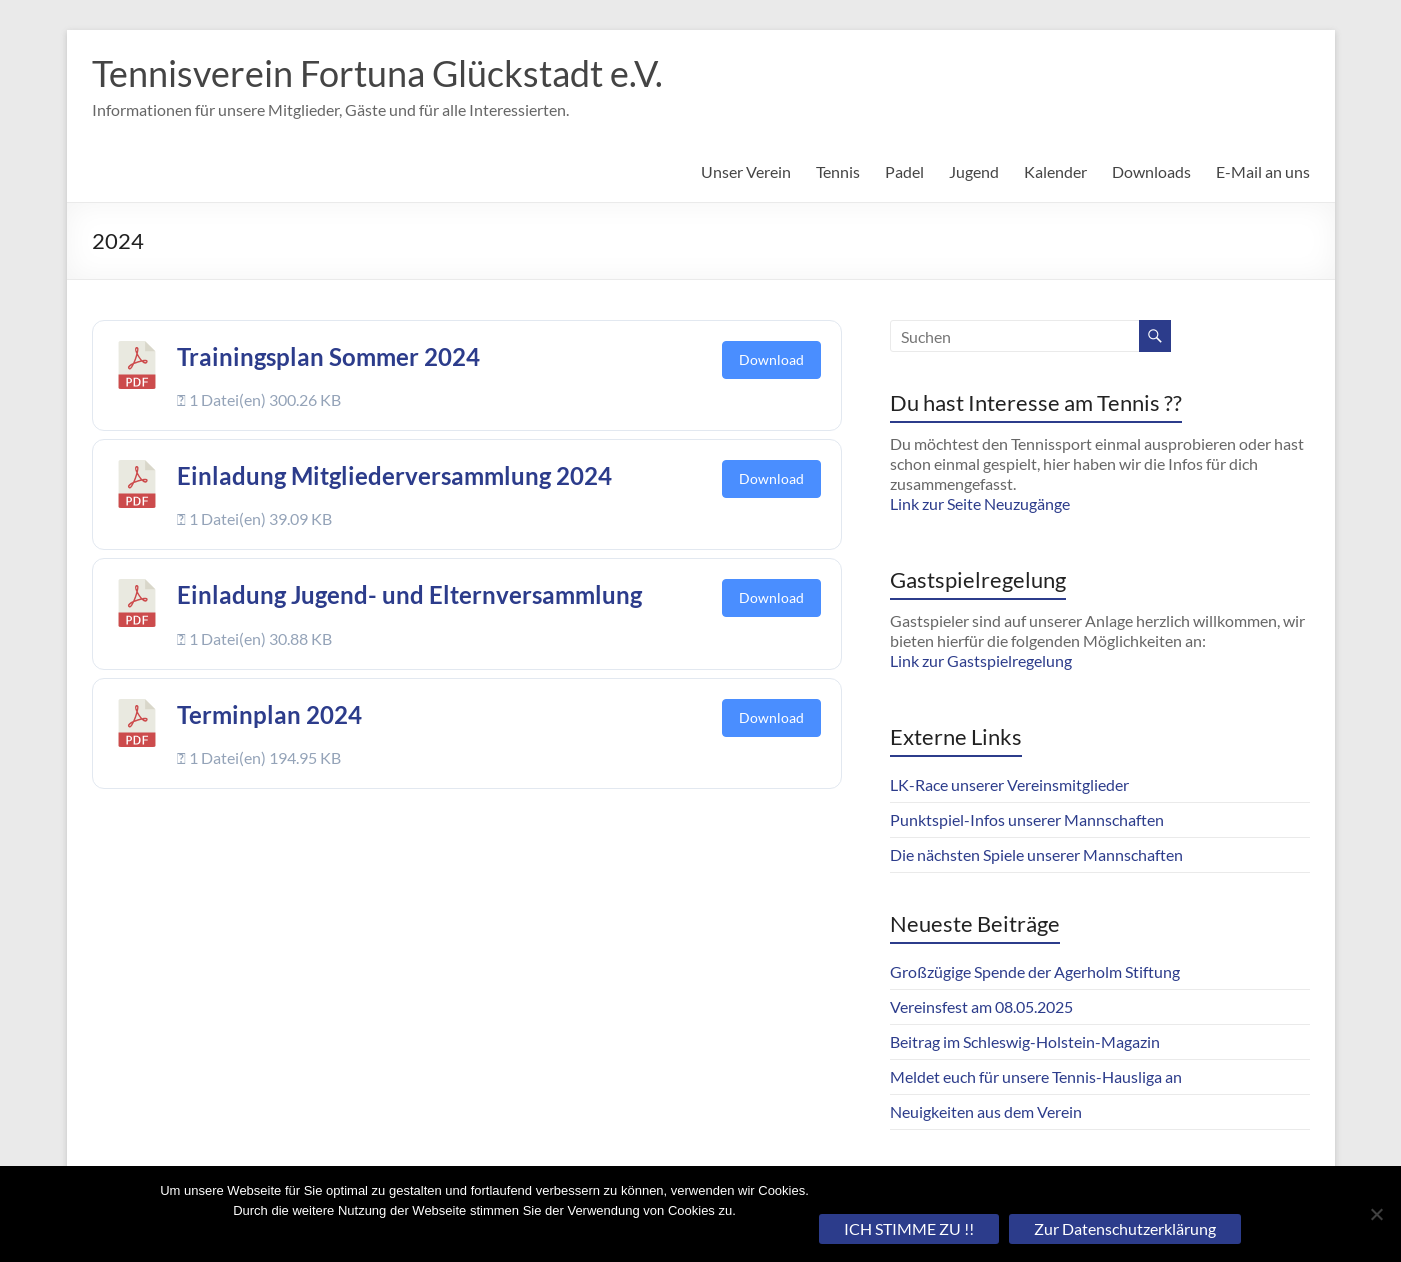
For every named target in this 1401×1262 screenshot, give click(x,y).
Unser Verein (746, 171)
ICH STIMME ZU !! (909, 1228)
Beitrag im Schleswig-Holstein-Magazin (1025, 1041)
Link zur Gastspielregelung (981, 660)
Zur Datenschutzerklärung (1125, 1228)
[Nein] (1376, 1214)
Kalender (1055, 171)
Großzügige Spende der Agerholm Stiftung (1035, 971)
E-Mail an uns (1263, 171)
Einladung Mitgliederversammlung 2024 (394, 475)
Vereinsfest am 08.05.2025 (981, 1006)
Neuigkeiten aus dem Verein (986, 1111)
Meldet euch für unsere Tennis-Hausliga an (1036, 1076)
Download (771, 359)
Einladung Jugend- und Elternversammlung (409, 594)
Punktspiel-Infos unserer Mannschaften (1027, 819)
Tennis (838, 171)
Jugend (974, 171)
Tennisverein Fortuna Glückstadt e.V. (377, 73)
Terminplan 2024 (269, 714)
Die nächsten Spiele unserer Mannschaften (1036, 854)
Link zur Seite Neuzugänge (980, 503)
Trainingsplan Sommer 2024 (328, 356)
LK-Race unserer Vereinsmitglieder (1009, 784)
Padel (904, 171)
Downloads (1151, 171)
